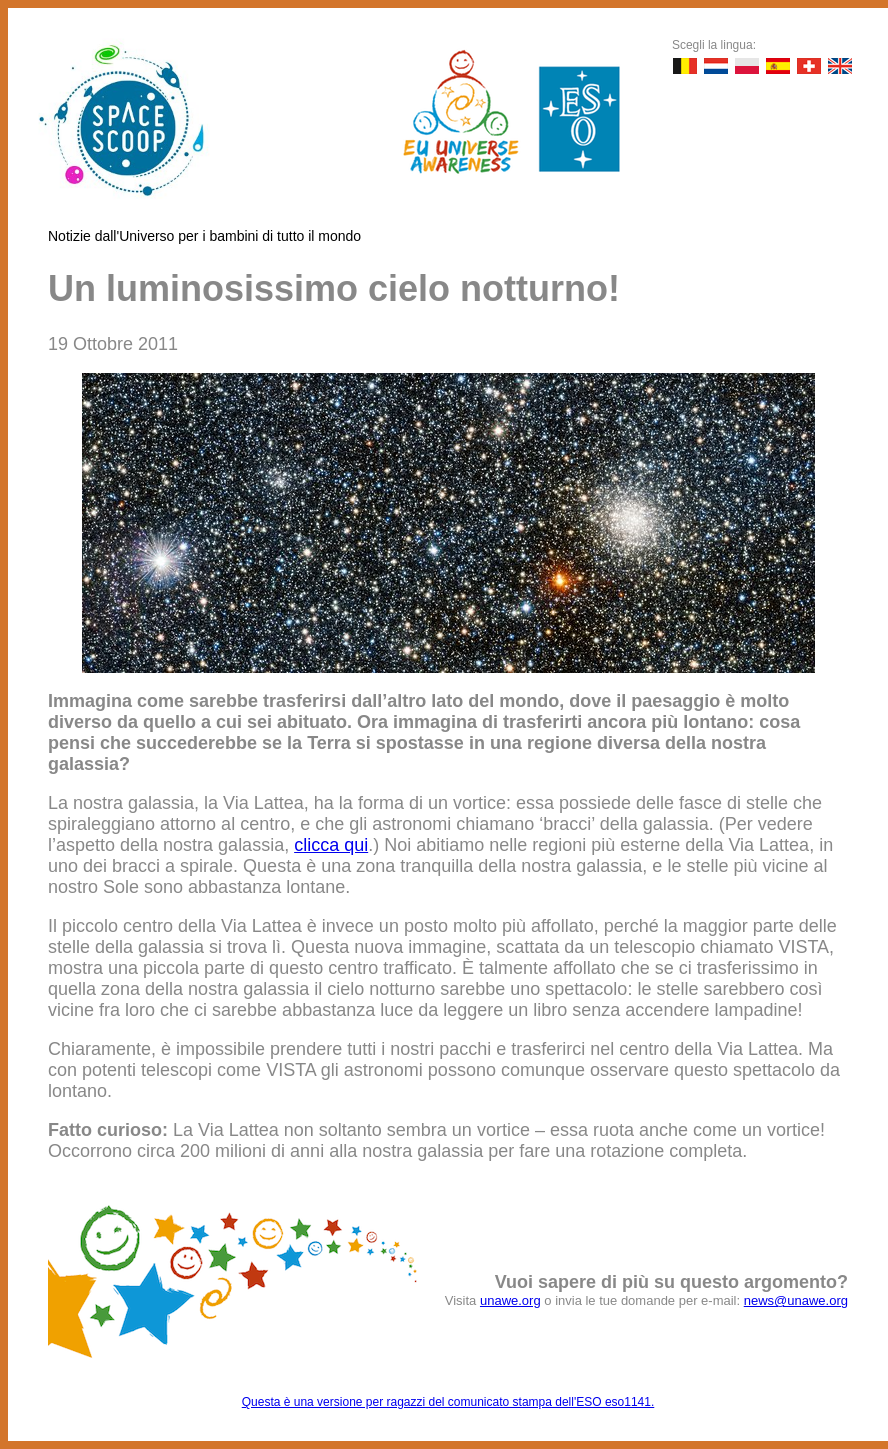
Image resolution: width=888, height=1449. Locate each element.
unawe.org (510, 1300)
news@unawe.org (796, 1300)
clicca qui (331, 845)
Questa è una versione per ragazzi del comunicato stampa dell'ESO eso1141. (448, 1402)
